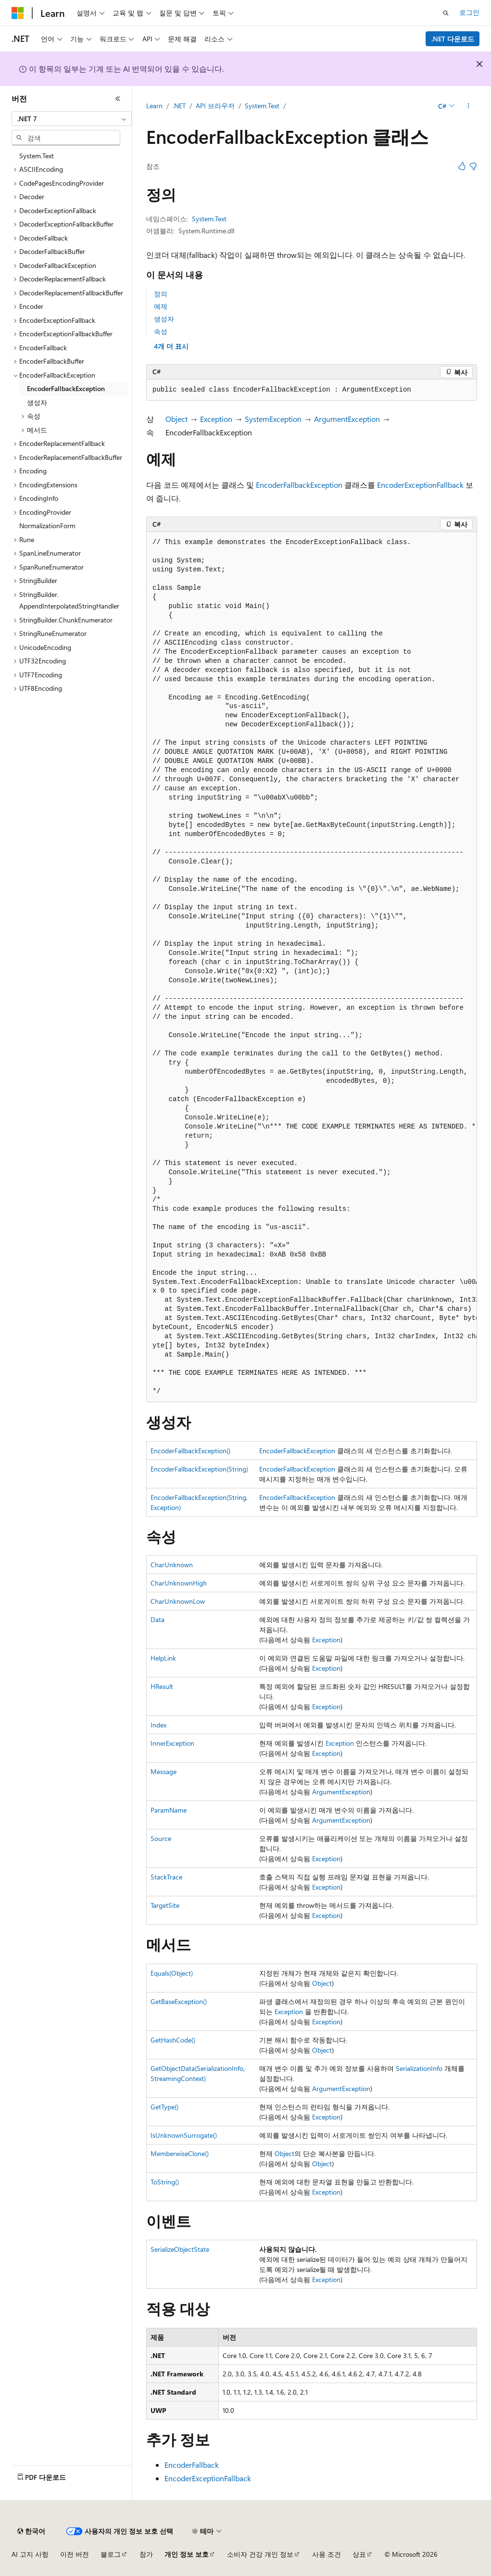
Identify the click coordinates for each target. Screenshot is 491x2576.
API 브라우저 (215, 105)
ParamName (169, 1810)
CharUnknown (172, 1564)
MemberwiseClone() (180, 2153)
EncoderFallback (191, 2465)
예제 (160, 306)
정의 (160, 293)
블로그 (111, 2554)
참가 (146, 2554)
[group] (311, 967)
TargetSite (165, 1905)
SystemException (273, 419)
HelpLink (163, 1657)
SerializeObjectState (180, 2249)
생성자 (164, 318)
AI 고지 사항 (30, 2554)
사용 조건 (326, 2554)
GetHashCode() (173, 2039)
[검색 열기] (445, 13)
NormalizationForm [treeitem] (47, 525)
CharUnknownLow (178, 1601)
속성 (160, 331)
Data (157, 1619)
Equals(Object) (172, 1973)
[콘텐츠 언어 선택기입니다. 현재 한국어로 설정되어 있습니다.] (31, 2531)
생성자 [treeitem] (37, 402)
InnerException (172, 1743)
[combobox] (72, 119)
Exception (216, 419)
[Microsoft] (18, 13)
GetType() (164, 2106)
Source (161, 1838)
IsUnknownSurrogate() (184, 2135)
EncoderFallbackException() (190, 1450)
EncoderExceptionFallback (420, 485)
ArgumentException (347, 419)
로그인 (469, 12)
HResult (162, 1686)
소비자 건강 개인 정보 (260, 2554)
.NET (179, 105)
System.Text (262, 105)
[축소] (118, 98)
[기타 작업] (468, 106)
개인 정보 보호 (186, 2554)
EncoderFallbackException (299, 485)
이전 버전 (74, 2554)
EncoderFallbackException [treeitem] (66, 388)
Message (163, 1771)
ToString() (165, 2181)
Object (176, 419)
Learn (154, 105)
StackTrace (166, 1876)
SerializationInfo (419, 2068)
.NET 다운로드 (452, 38)
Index (158, 1724)
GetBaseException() (179, 2001)
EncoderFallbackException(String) (199, 1468)
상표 (359, 2554)
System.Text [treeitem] (36, 155)
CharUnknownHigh (179, 1582)
